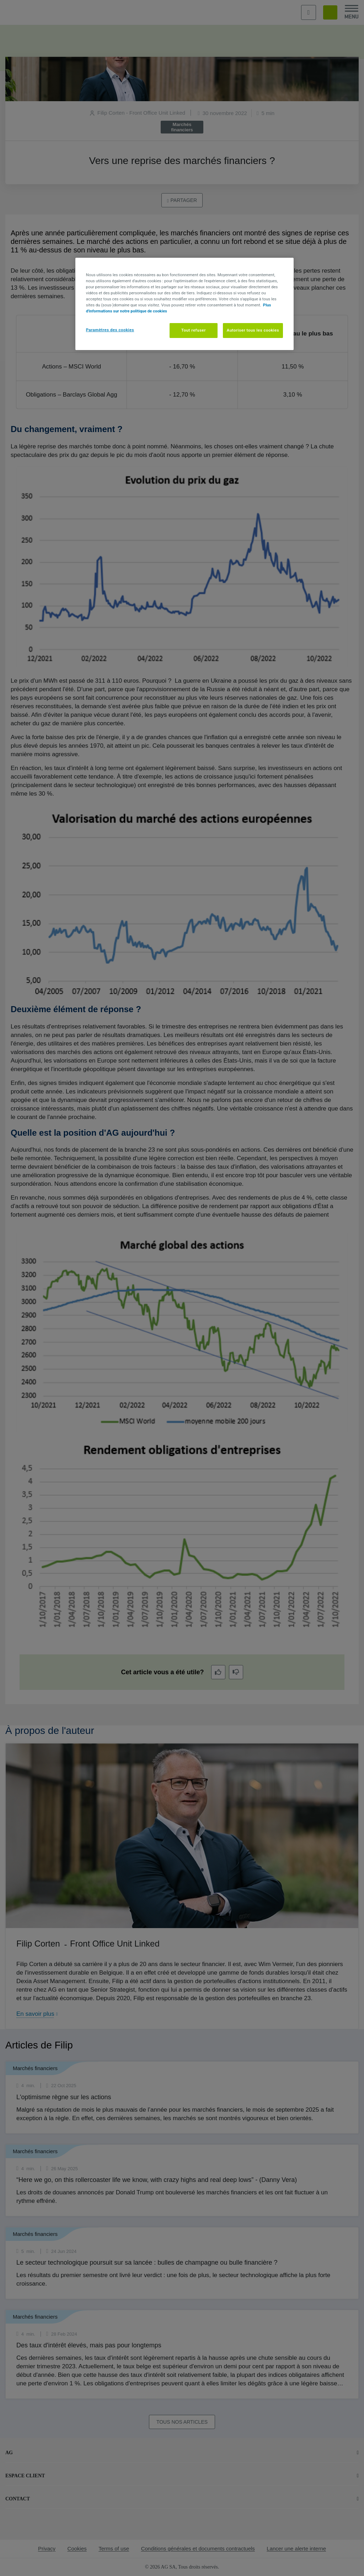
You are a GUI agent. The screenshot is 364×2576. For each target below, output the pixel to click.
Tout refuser (193, 330)
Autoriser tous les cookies (253, 330)
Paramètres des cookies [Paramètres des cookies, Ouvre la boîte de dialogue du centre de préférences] (110, 329)
